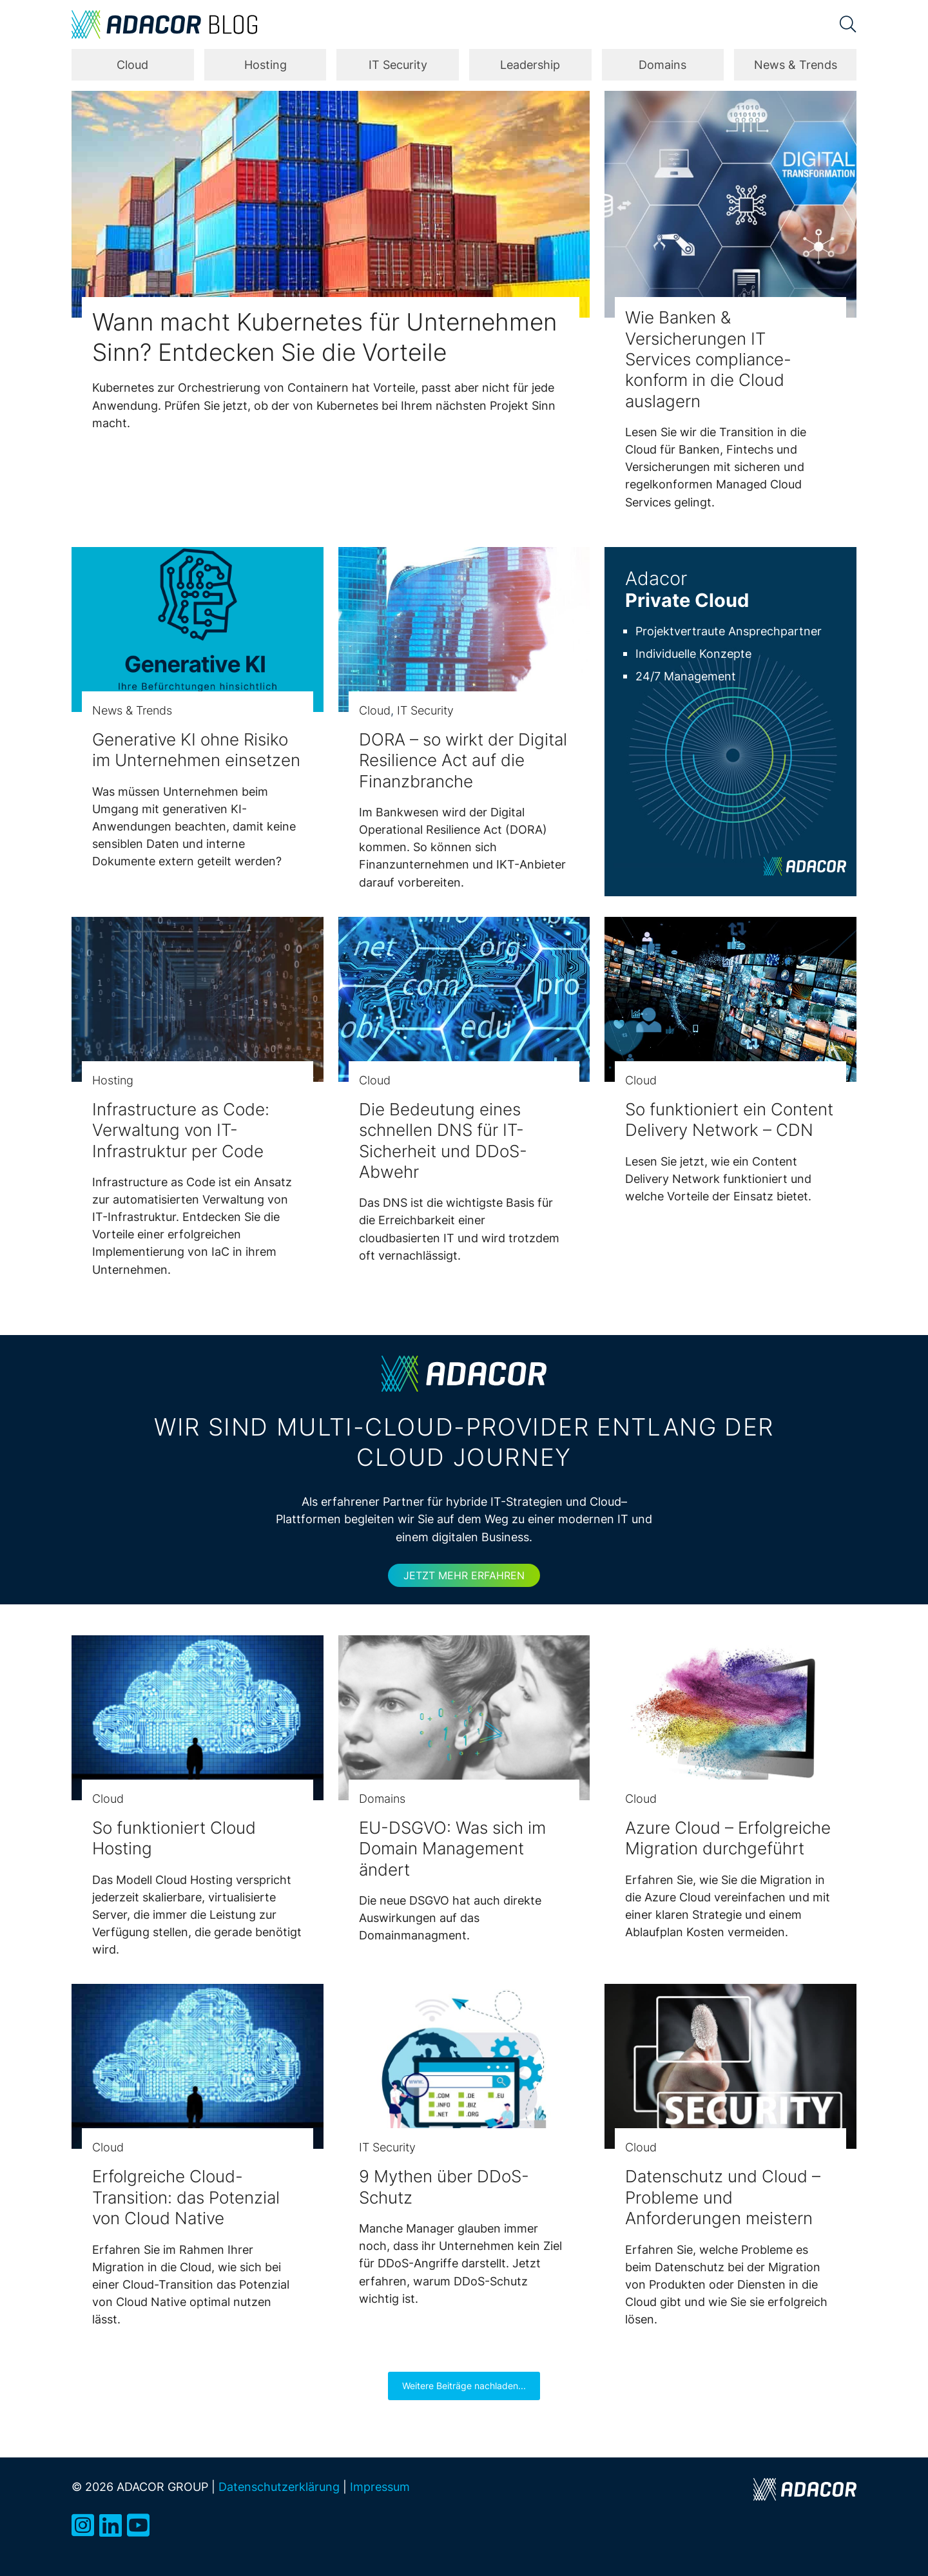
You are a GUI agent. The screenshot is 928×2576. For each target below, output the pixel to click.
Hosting (265, 65)
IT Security (398, 65)
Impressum (380, 2486)
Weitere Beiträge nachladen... (464, 2385)
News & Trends (795, 65)
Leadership (530, 65)
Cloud (132, 65)
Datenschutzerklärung (279, 2486)
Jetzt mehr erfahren (464, 1575)
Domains (662, 65)
